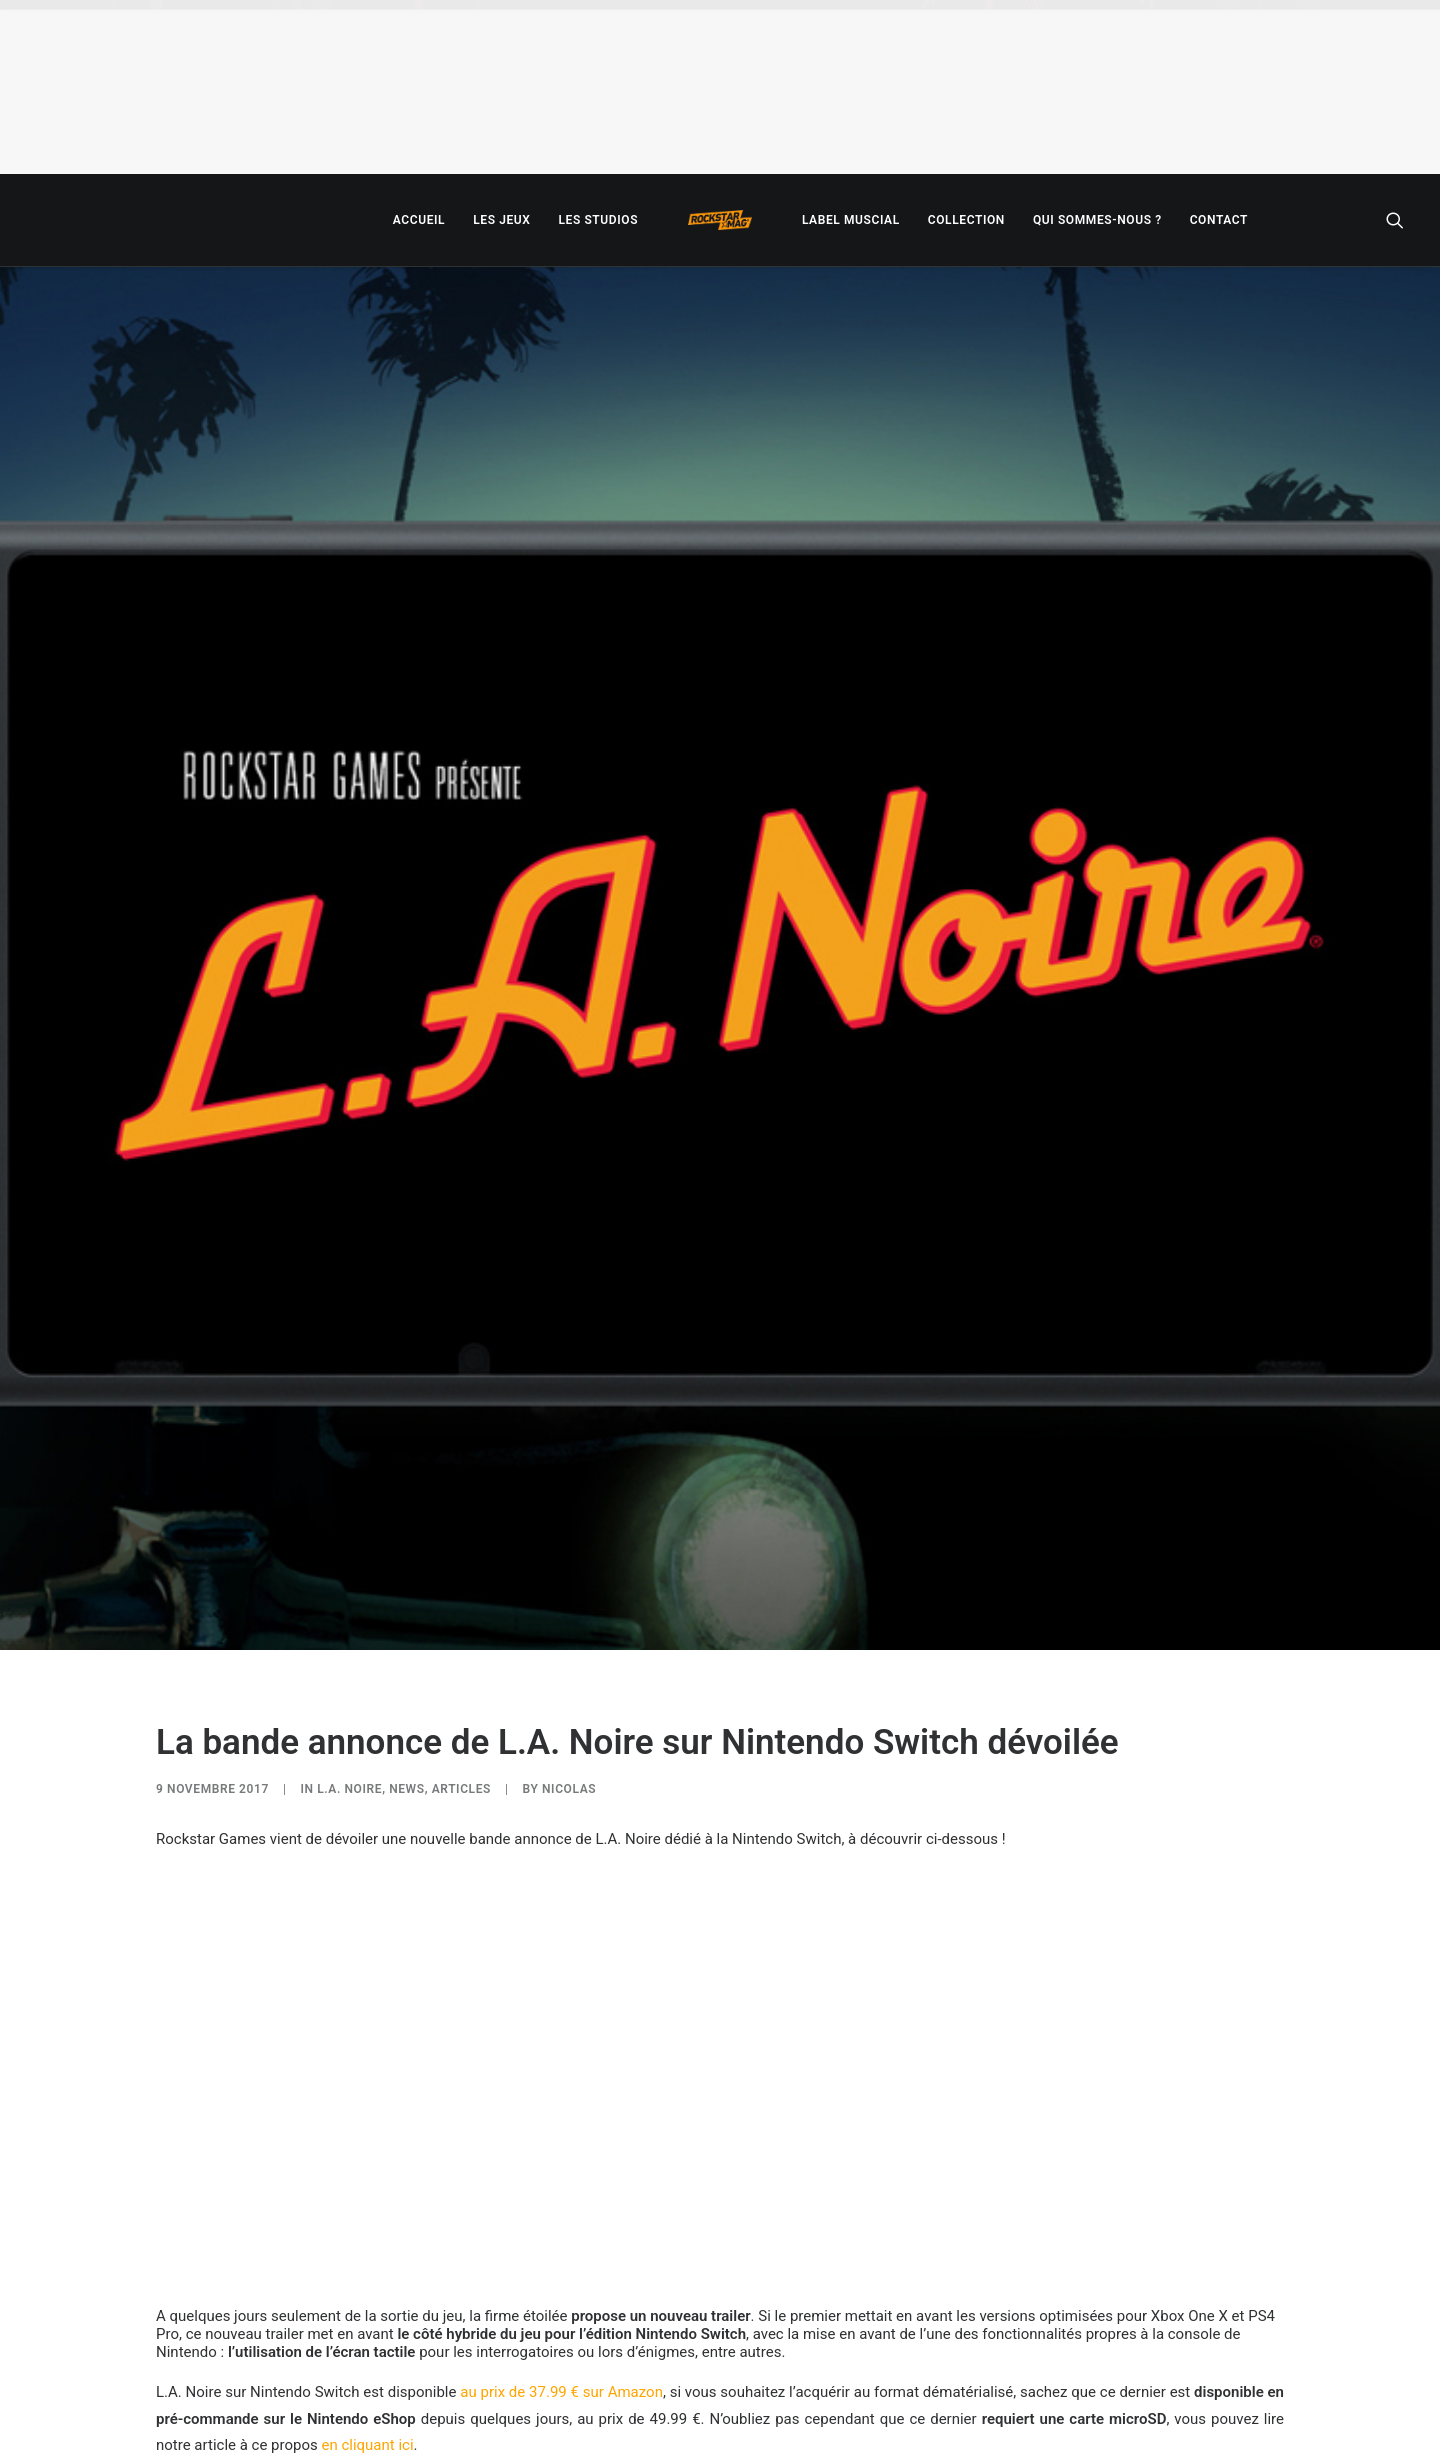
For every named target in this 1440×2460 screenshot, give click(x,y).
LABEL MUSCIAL (851, 220)
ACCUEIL (419, 220)
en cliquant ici (367, 2445)
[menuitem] (419, 220)
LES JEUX (501, 220)
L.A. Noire (349, 1789)
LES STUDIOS (598, 220)
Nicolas (569, 1789)
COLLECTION (966, 220)
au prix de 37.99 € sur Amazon (561, 2392)
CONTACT (1219, 220)
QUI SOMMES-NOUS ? (1097, 220)
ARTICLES (461, 1789)
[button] (1395, 220)
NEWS (407, 1789)
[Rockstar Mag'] (720, 220)
